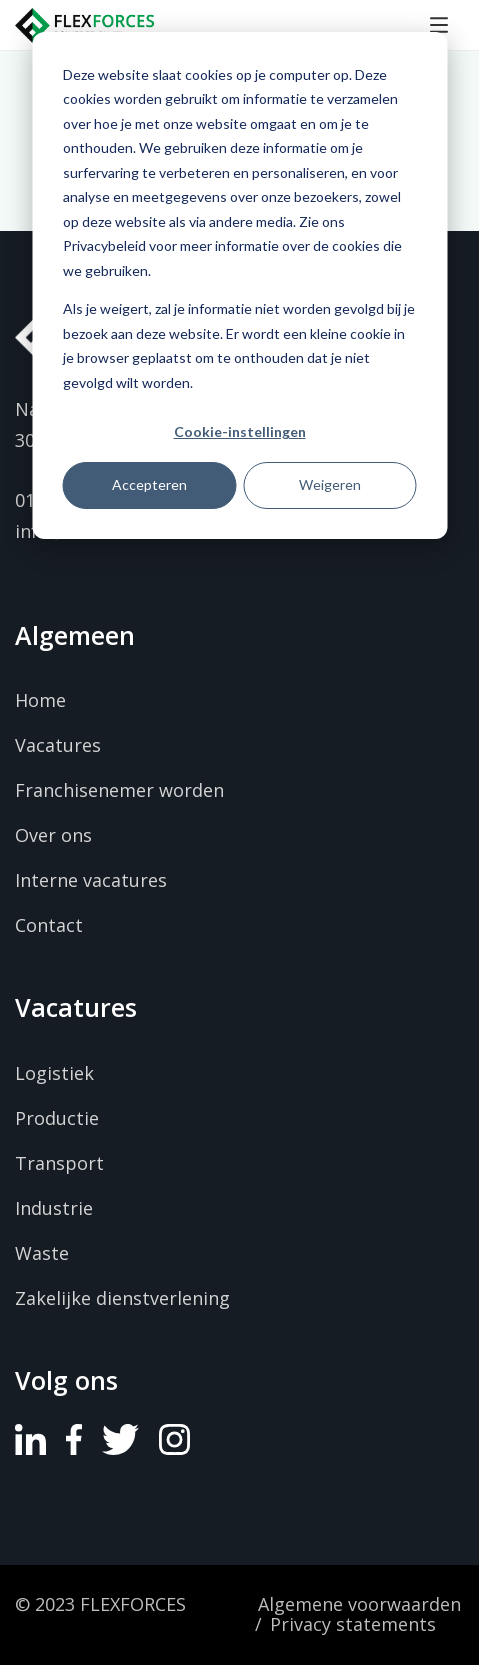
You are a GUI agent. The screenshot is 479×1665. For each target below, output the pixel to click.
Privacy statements (353, 1625)
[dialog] (239, 285)
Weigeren (330, 484)
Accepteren (149, 484)
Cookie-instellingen (240, 431)
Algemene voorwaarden (359, 1605)
